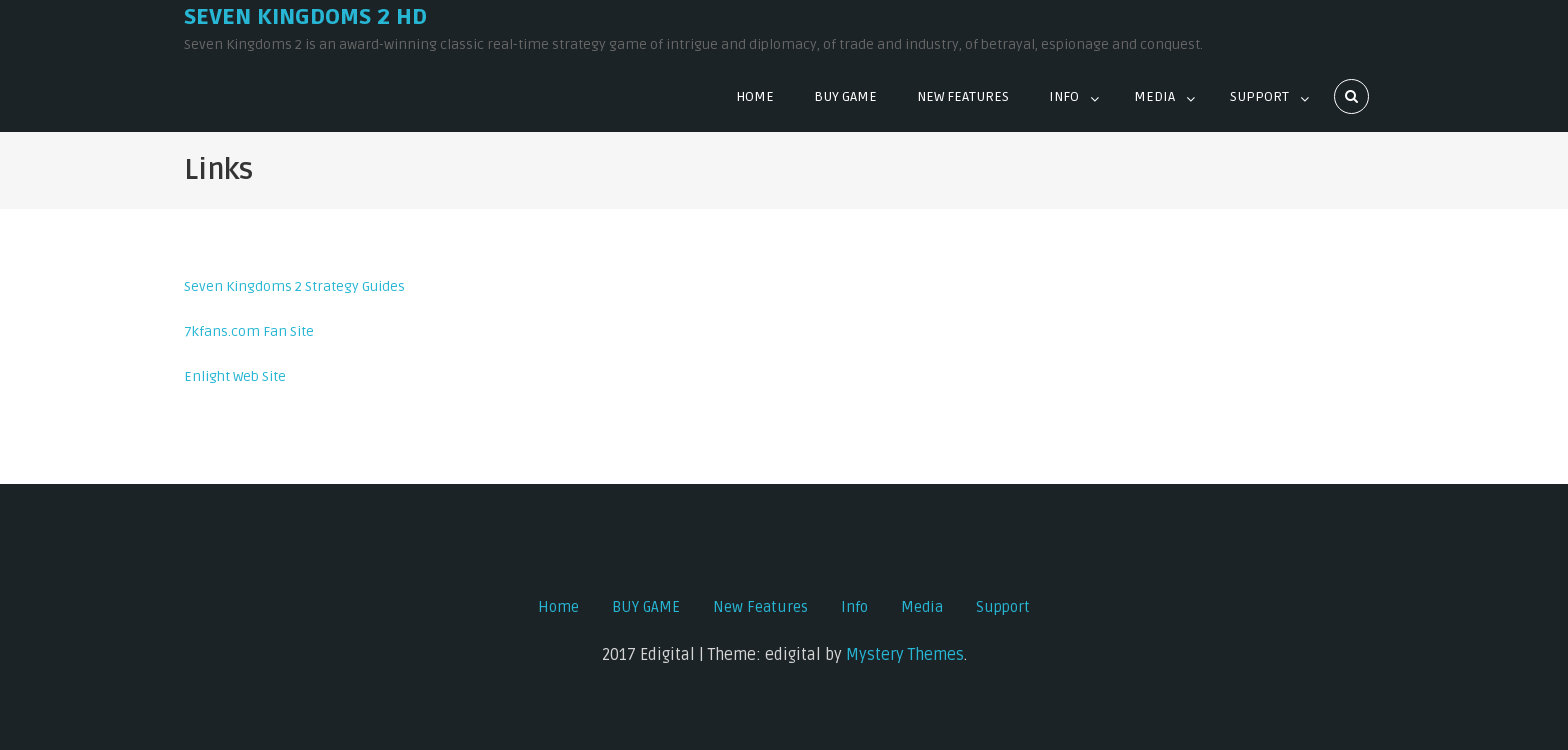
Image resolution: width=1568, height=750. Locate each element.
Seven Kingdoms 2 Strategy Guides (294, 286)
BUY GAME (845, 96)
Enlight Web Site (235, 376)
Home (755, 96)
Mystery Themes (905, 655)
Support (1259, 96)
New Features (963, 96)
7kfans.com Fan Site (249, 331)
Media (1154, 96)
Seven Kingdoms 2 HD (305, 17)
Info (1064, 96)
